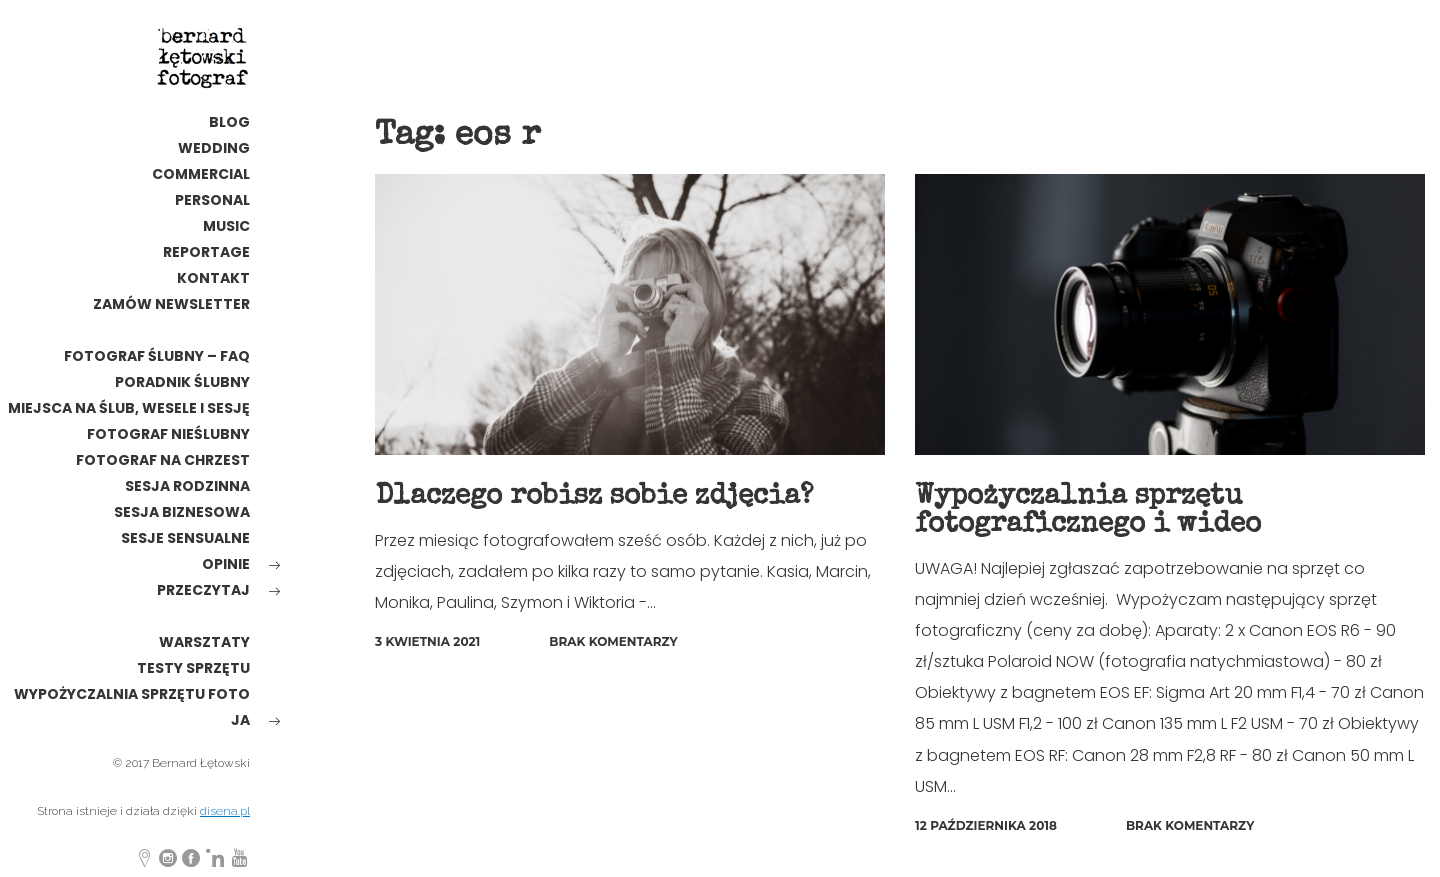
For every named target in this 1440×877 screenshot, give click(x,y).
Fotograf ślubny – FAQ (157, 356)
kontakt (213, 278)
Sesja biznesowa (182, 512)
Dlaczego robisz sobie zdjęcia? (594, 497)
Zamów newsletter (171, 304)
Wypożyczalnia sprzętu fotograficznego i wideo (1088, 511)
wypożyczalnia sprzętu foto (132, 694)
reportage (206, 252)
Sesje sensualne (185, 538)
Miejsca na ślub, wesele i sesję (129, 408)
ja (240, 720)
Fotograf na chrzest (163, 460)
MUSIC (226, 226)
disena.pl (225, 811)
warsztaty (204, 642)
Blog (229, 122)
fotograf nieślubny (168, 434)
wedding (214, 148)
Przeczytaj (203, 590)
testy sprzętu (193, 668)
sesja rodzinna (187, 486)
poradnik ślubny (182, 382)
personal (212, 200)
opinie (226, 564)
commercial (201, 174)
